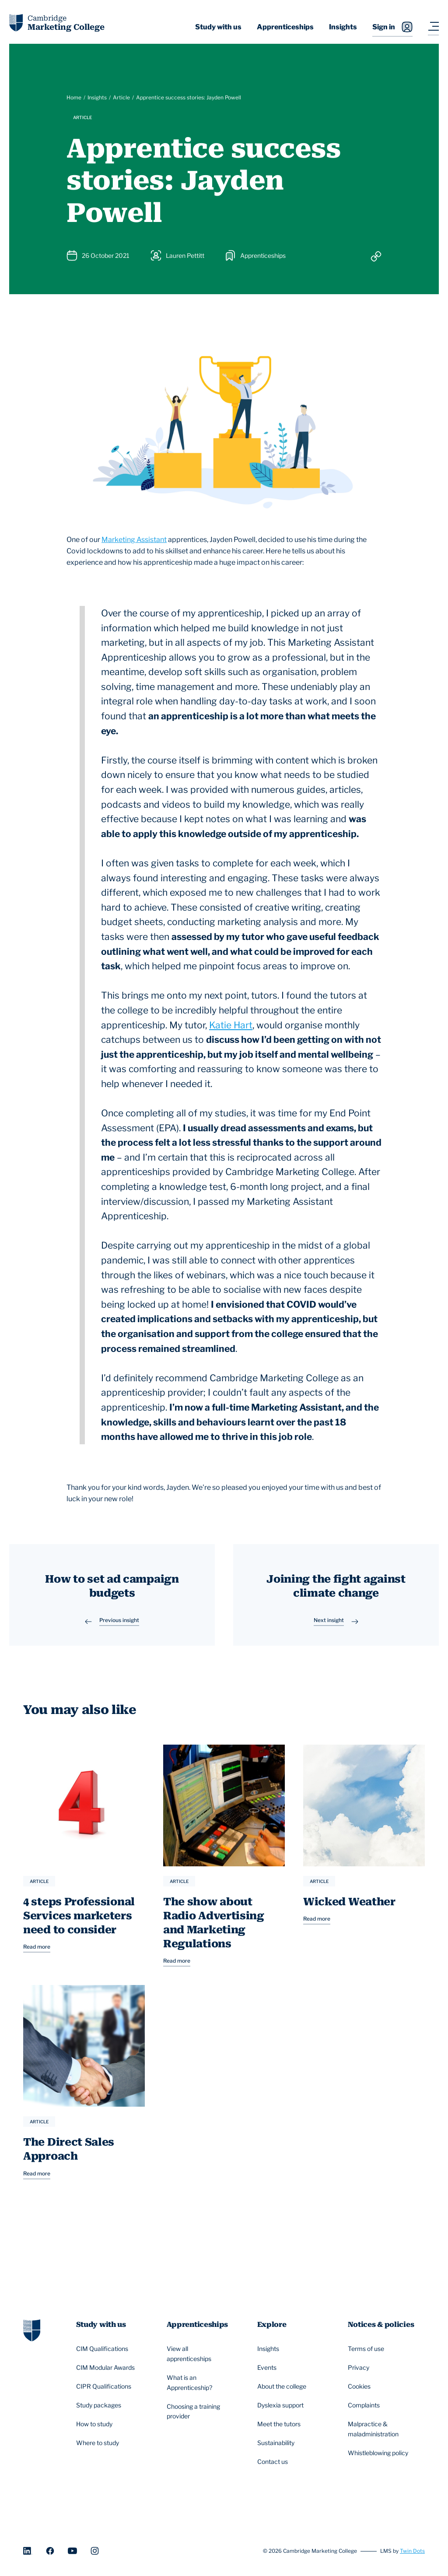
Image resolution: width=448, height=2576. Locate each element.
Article (121, 97)
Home (73, 97)
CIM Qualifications (103, 2350)
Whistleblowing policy (379, 2453)
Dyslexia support (281, 2406)
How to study (95, 2425)
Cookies (360, 2387)
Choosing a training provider (200, 2412)
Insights (343, 27)
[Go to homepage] (31, 2330)
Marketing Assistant (134, 539)
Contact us (273, 2462)
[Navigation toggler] (433, 26)
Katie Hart (230, 1025)
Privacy (360, 2369)
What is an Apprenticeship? (200, 2383)
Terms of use (367, 2350)
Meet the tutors (280, 2425)
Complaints (365, 2406)
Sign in (392, 26)
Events (268, 2369)
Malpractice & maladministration (382, 2430)
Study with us (218, 27)
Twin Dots (412, 2551)
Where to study (99, 2443)
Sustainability (277, 2443)
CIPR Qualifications (105, 2387)
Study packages (100, 2406)
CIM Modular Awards (106, 2369)
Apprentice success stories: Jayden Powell (188, 97)
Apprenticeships (285, 27)
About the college (283, 2387)
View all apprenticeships (200, 2354)
